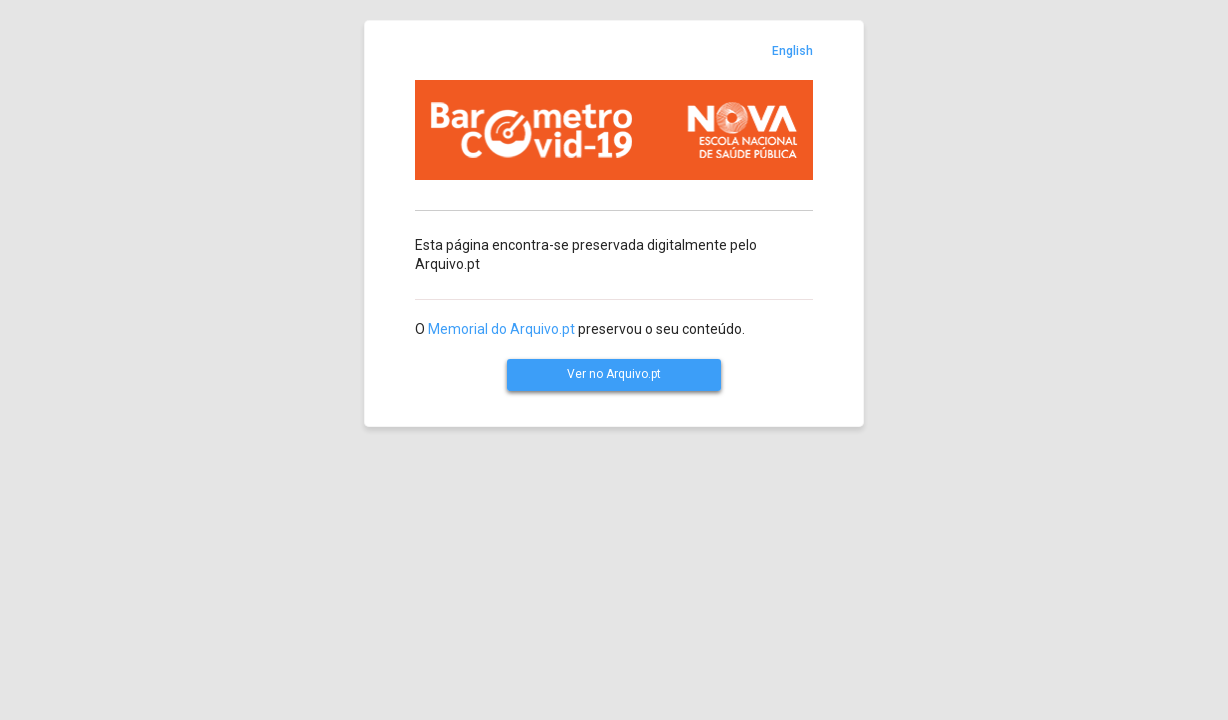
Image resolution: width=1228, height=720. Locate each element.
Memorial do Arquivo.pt (501, 329)
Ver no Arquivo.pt (614, 374)
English (792, 51)
